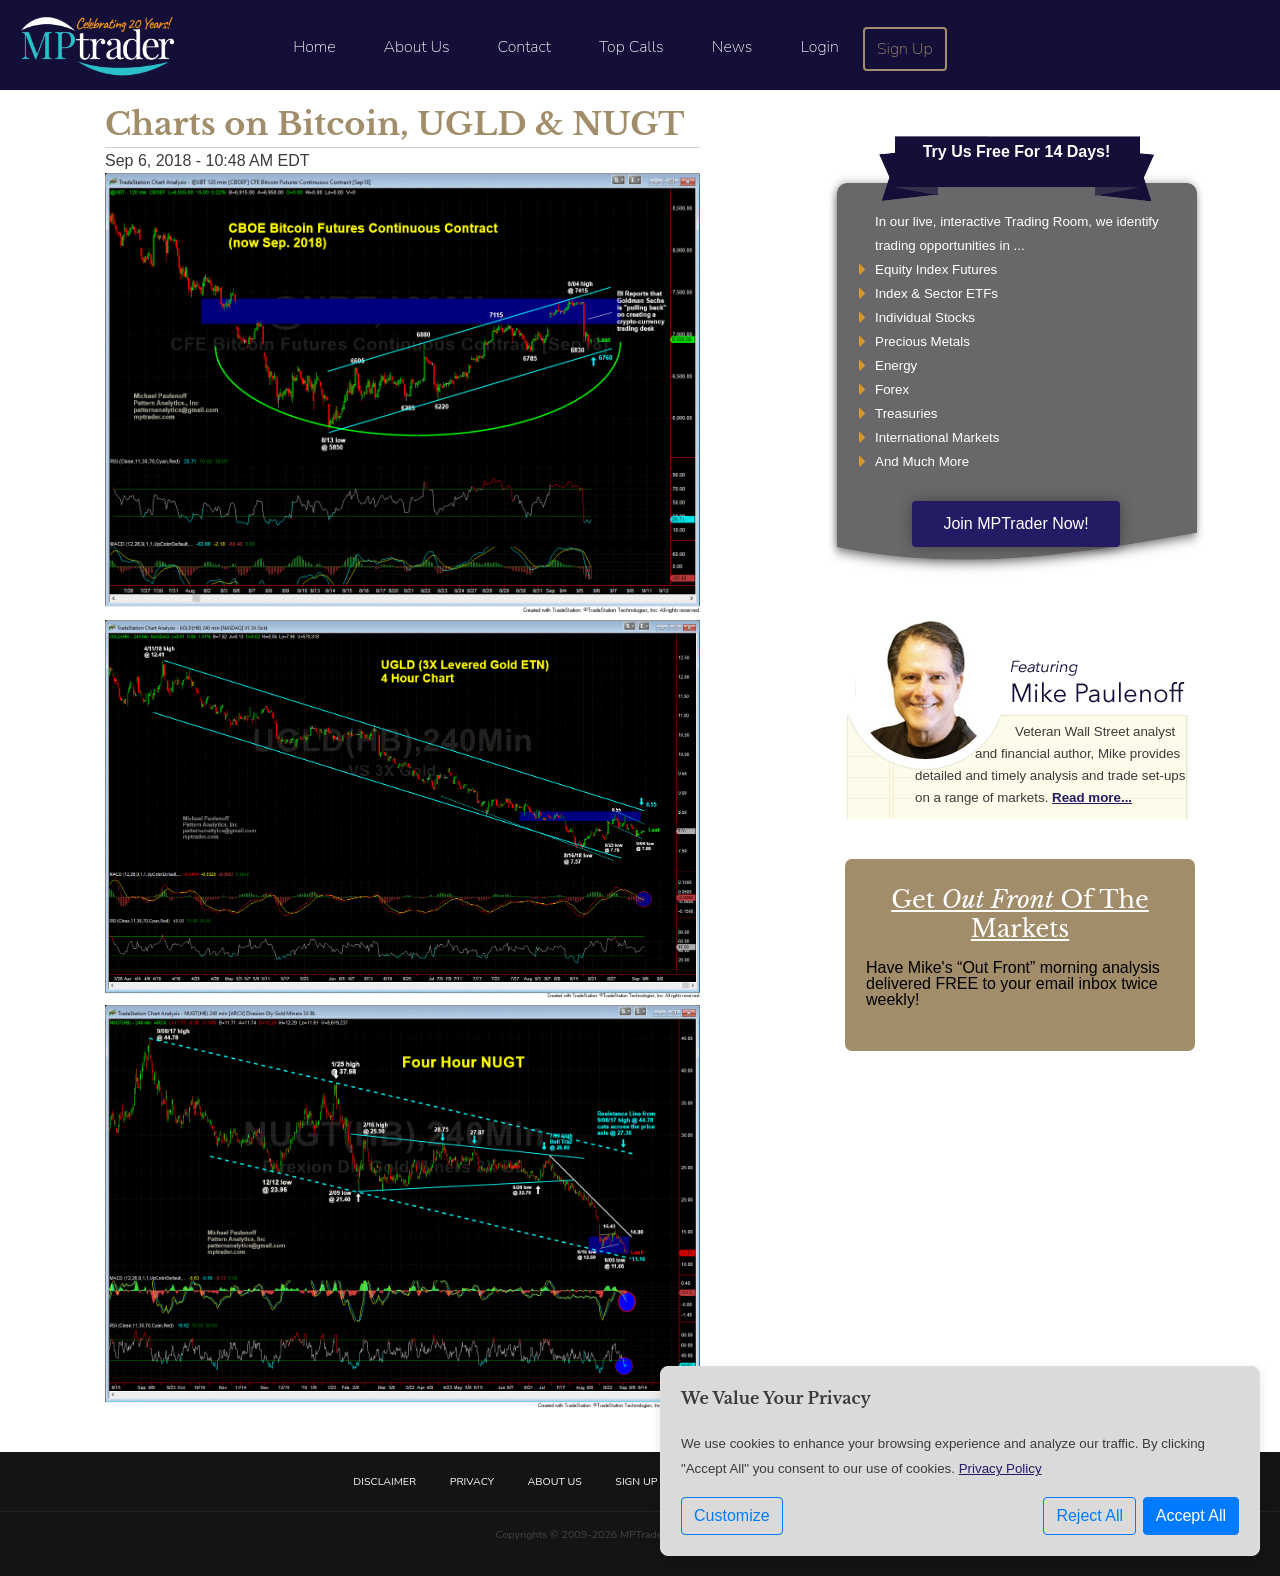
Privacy (472, 1481)
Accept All (1191, 1515)
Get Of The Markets (1020, 914)
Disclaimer (384, 1481)
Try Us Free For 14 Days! (1017, 151)
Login (819, 47)
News (732, 47)
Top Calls (631, 47)
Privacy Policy (1000, 1468)
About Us (417, 47)
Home (314, 47)
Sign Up (905, 49)
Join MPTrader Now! (1015, 523)
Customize (732, 1515)
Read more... (1092, 797)
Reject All (1089, 1515)
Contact (524, 47)
